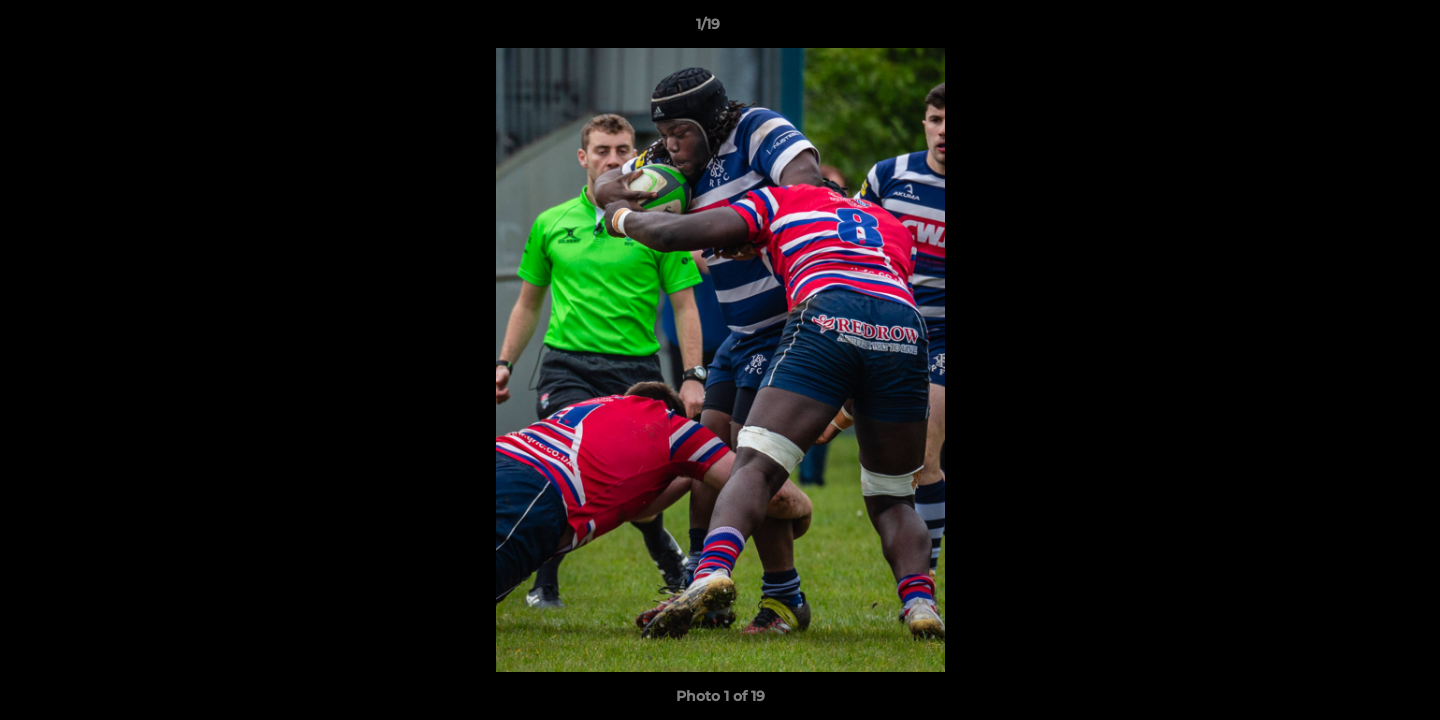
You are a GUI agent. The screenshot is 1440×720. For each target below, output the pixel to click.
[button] (1356, 29)
